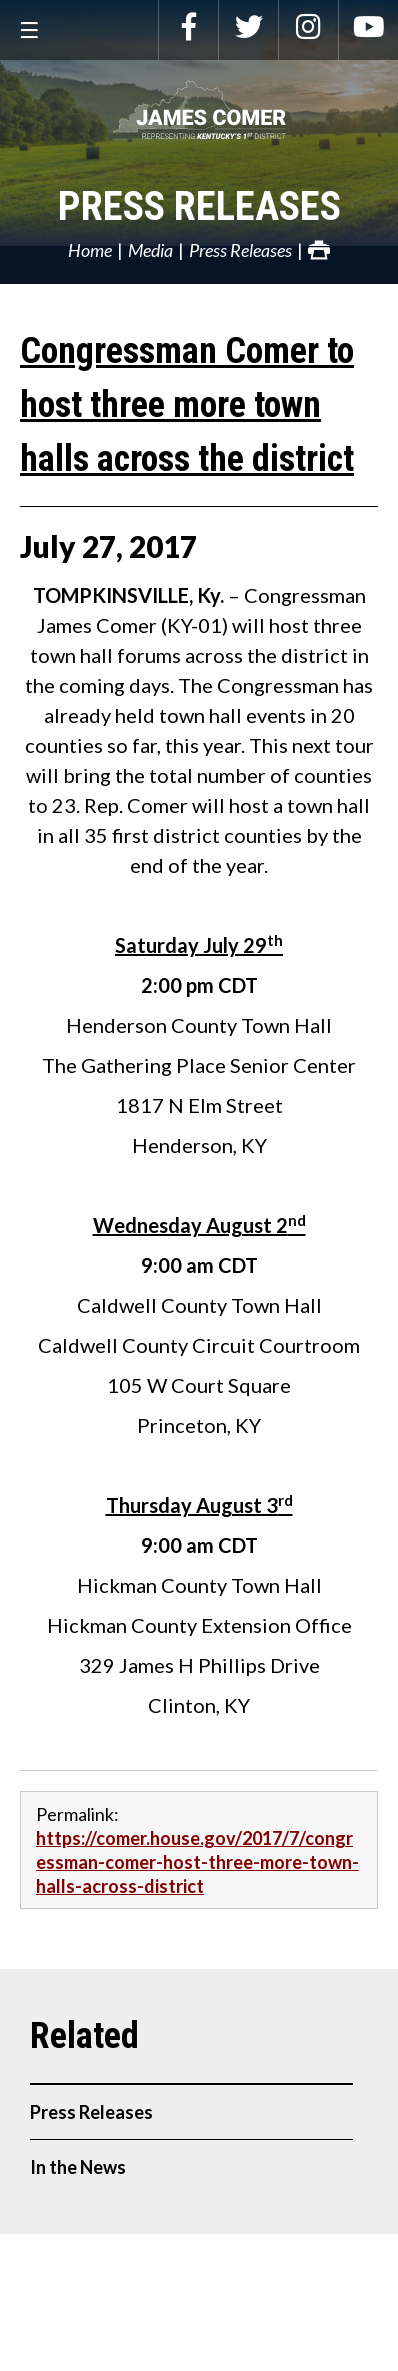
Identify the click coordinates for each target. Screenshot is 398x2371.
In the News (78, 2167)
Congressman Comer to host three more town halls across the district (187, 405)
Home (90, 250)
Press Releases (199, 206)
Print (319, 250)
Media (150, 250)
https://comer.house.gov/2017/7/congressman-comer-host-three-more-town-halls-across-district (197, 1862)
